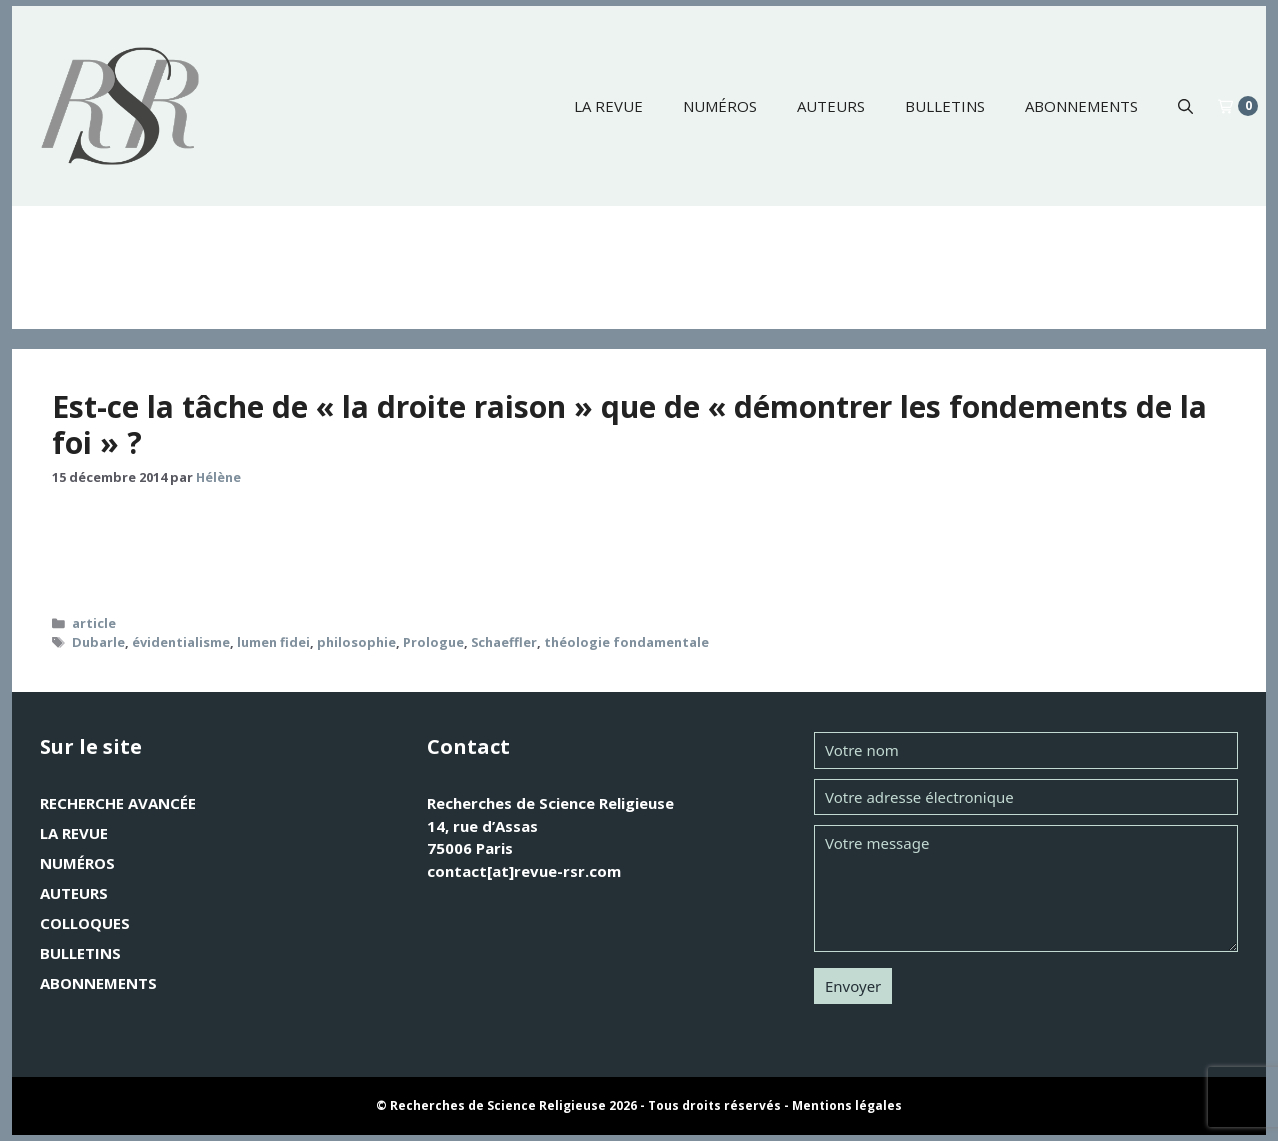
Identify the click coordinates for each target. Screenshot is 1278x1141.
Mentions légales (847, 1105)
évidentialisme (181, 642)
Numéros (720, 106)
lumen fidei (273, 642)
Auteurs (831, 106)
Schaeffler (504, 642)
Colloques (85, 923)
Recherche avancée (118, 803)
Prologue (433, 642)
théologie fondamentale (626, 642)
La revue (608, 106)
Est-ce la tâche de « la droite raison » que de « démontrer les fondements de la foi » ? (629, 424)
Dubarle (98, 642)
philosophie (356, 642)
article (94, 623)
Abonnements (1081, 106)
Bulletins (945, 106)
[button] (1185, 106)
